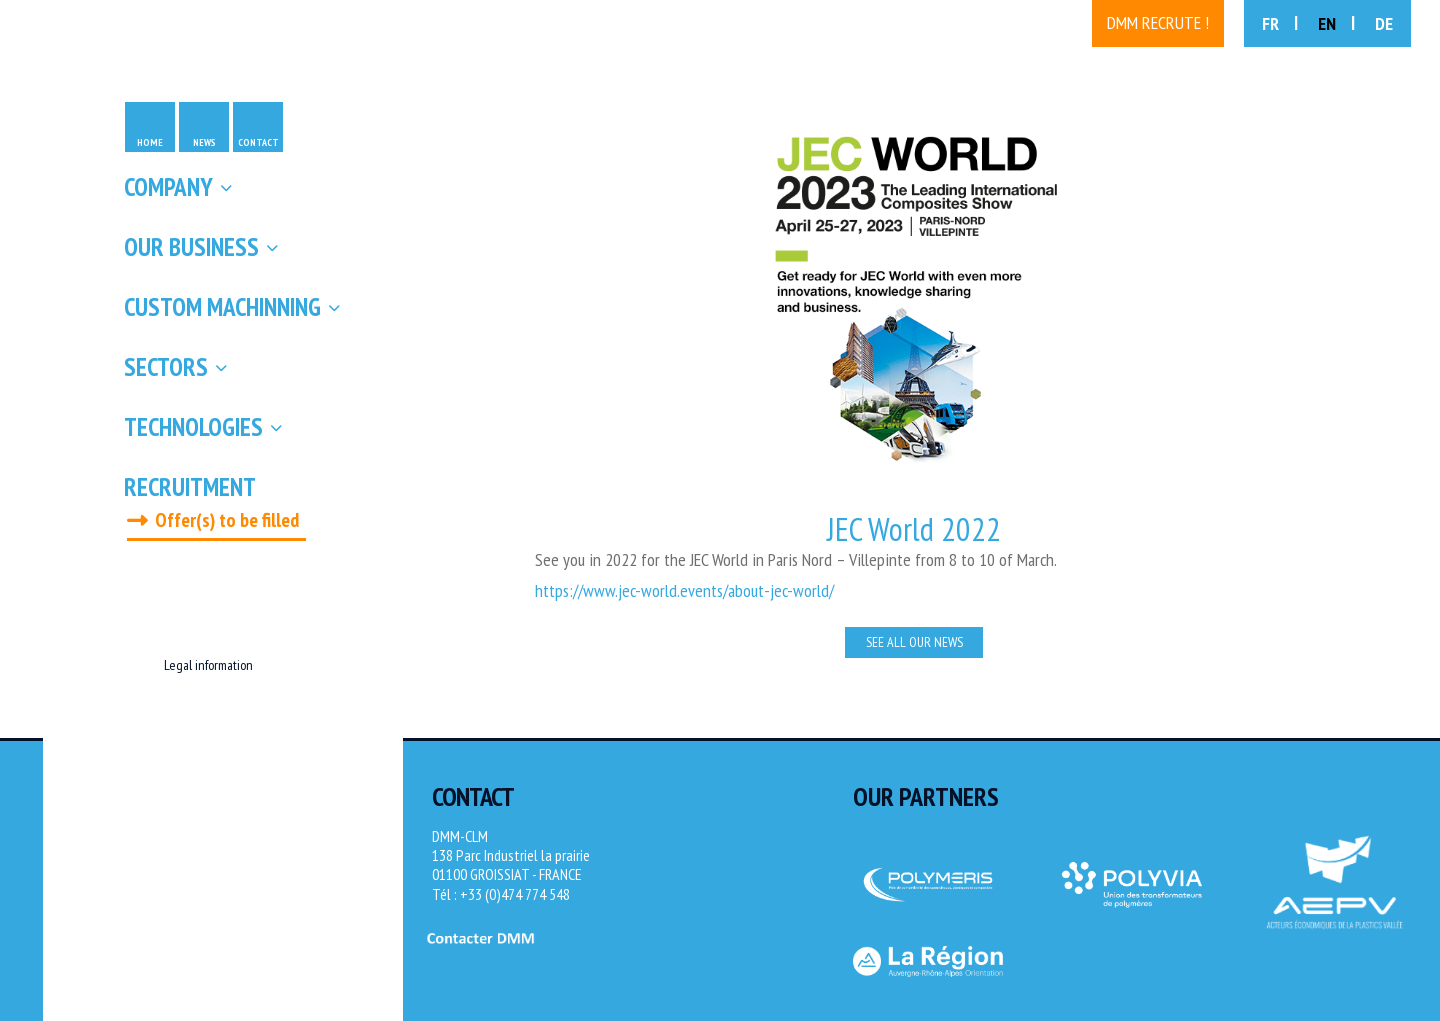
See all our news (914, 642)
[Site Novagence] (1390, 976)
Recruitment (190, 487)
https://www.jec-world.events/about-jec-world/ (684, 590)
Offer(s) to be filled (227, 520)
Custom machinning (222, 307)
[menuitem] (1280, 23)
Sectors (166, 367)
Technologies (193, 427)
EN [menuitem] (1327, 23)
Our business (191, 247)
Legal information (208, 665)
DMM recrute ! (1158, 22)
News (204, 142)
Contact (258, 142)
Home (150, 142)
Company (168, 187)
